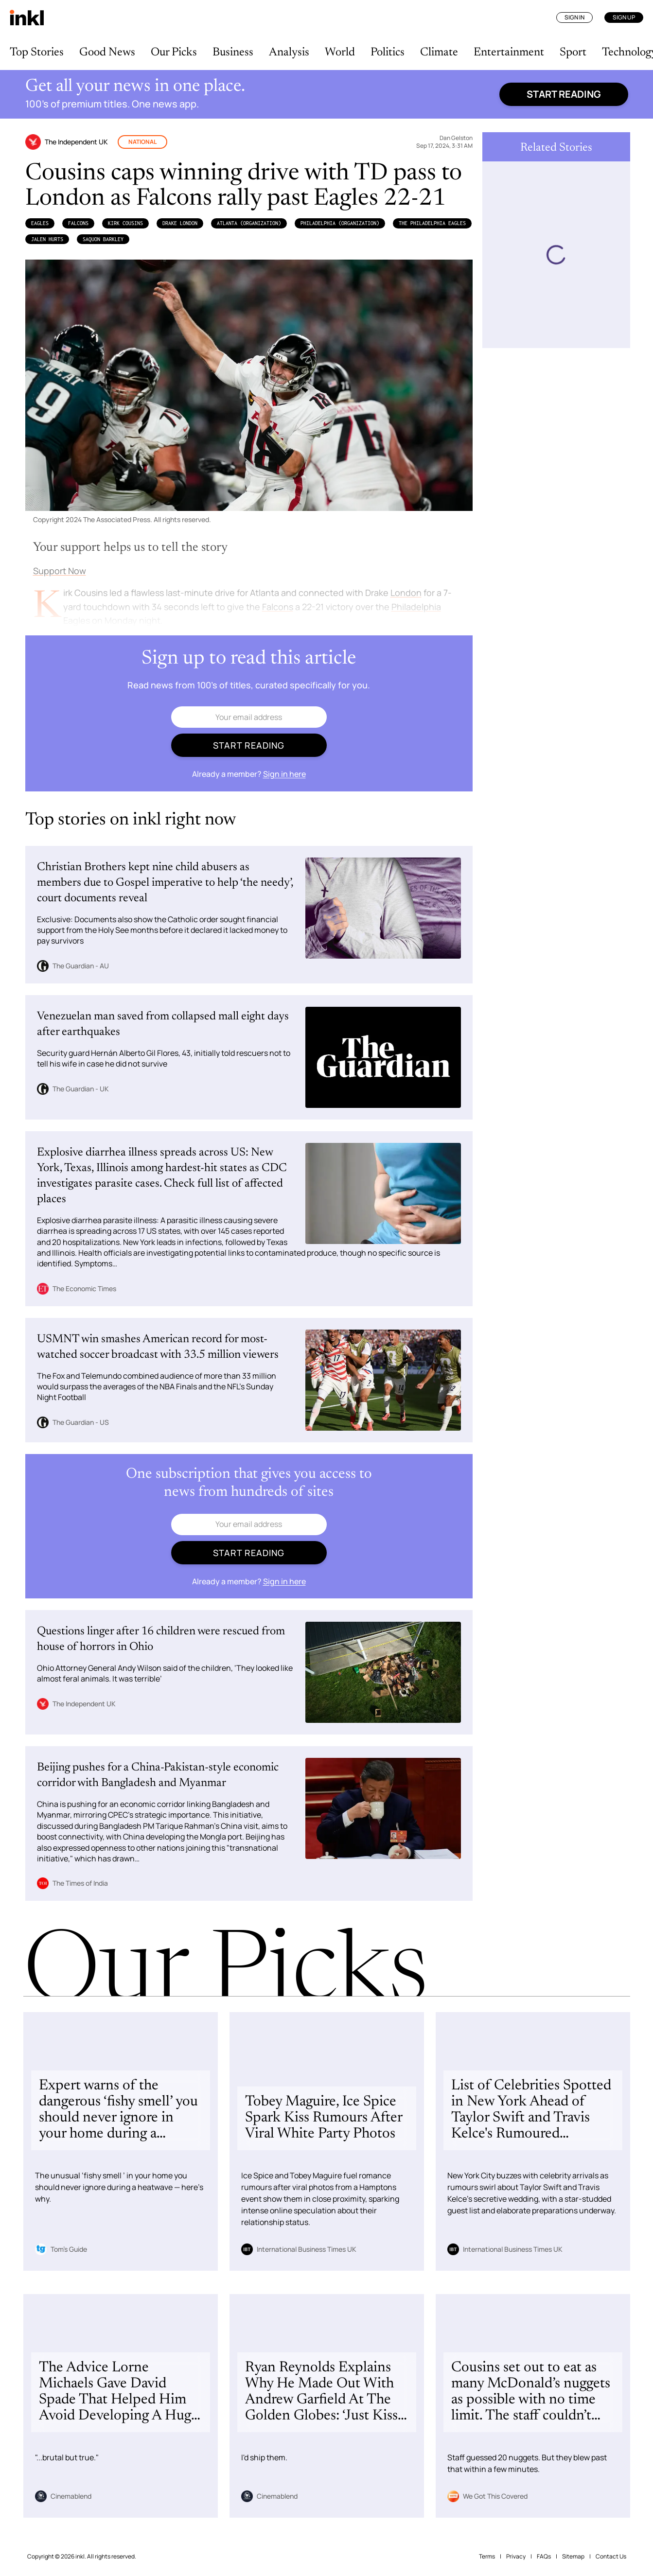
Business (232, 52)
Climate (439, 52)
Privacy (516, 2556)
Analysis (289, 52)
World (340, 52)
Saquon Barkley (103, 239)
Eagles (40, 223)
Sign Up (624, 17)
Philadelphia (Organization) (339, 223)
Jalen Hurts (47, 239)
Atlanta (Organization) (249, 223)
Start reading (564, 94)
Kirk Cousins (125, 223)
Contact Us (611, 2556)
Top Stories (37, 52)
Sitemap (573, 2556)
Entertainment (509, 52)
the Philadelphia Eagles (432, 223)
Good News (107, 52)
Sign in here (284, 774)
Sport (573, 52)
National (142, 142)
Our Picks (174, 52)
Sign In (574, 17)
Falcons (78, 223)
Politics (388, 52)
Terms (487, 2556)
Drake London (179, 223)
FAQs (544, 2556)
